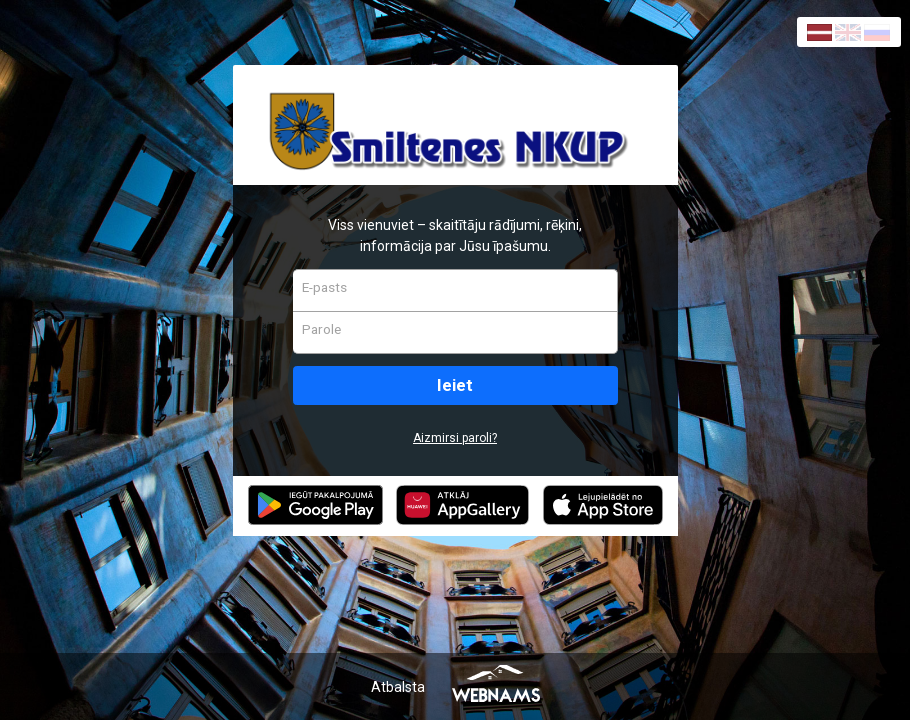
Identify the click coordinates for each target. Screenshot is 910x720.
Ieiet (455, 385)
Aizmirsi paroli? (455, 438)
